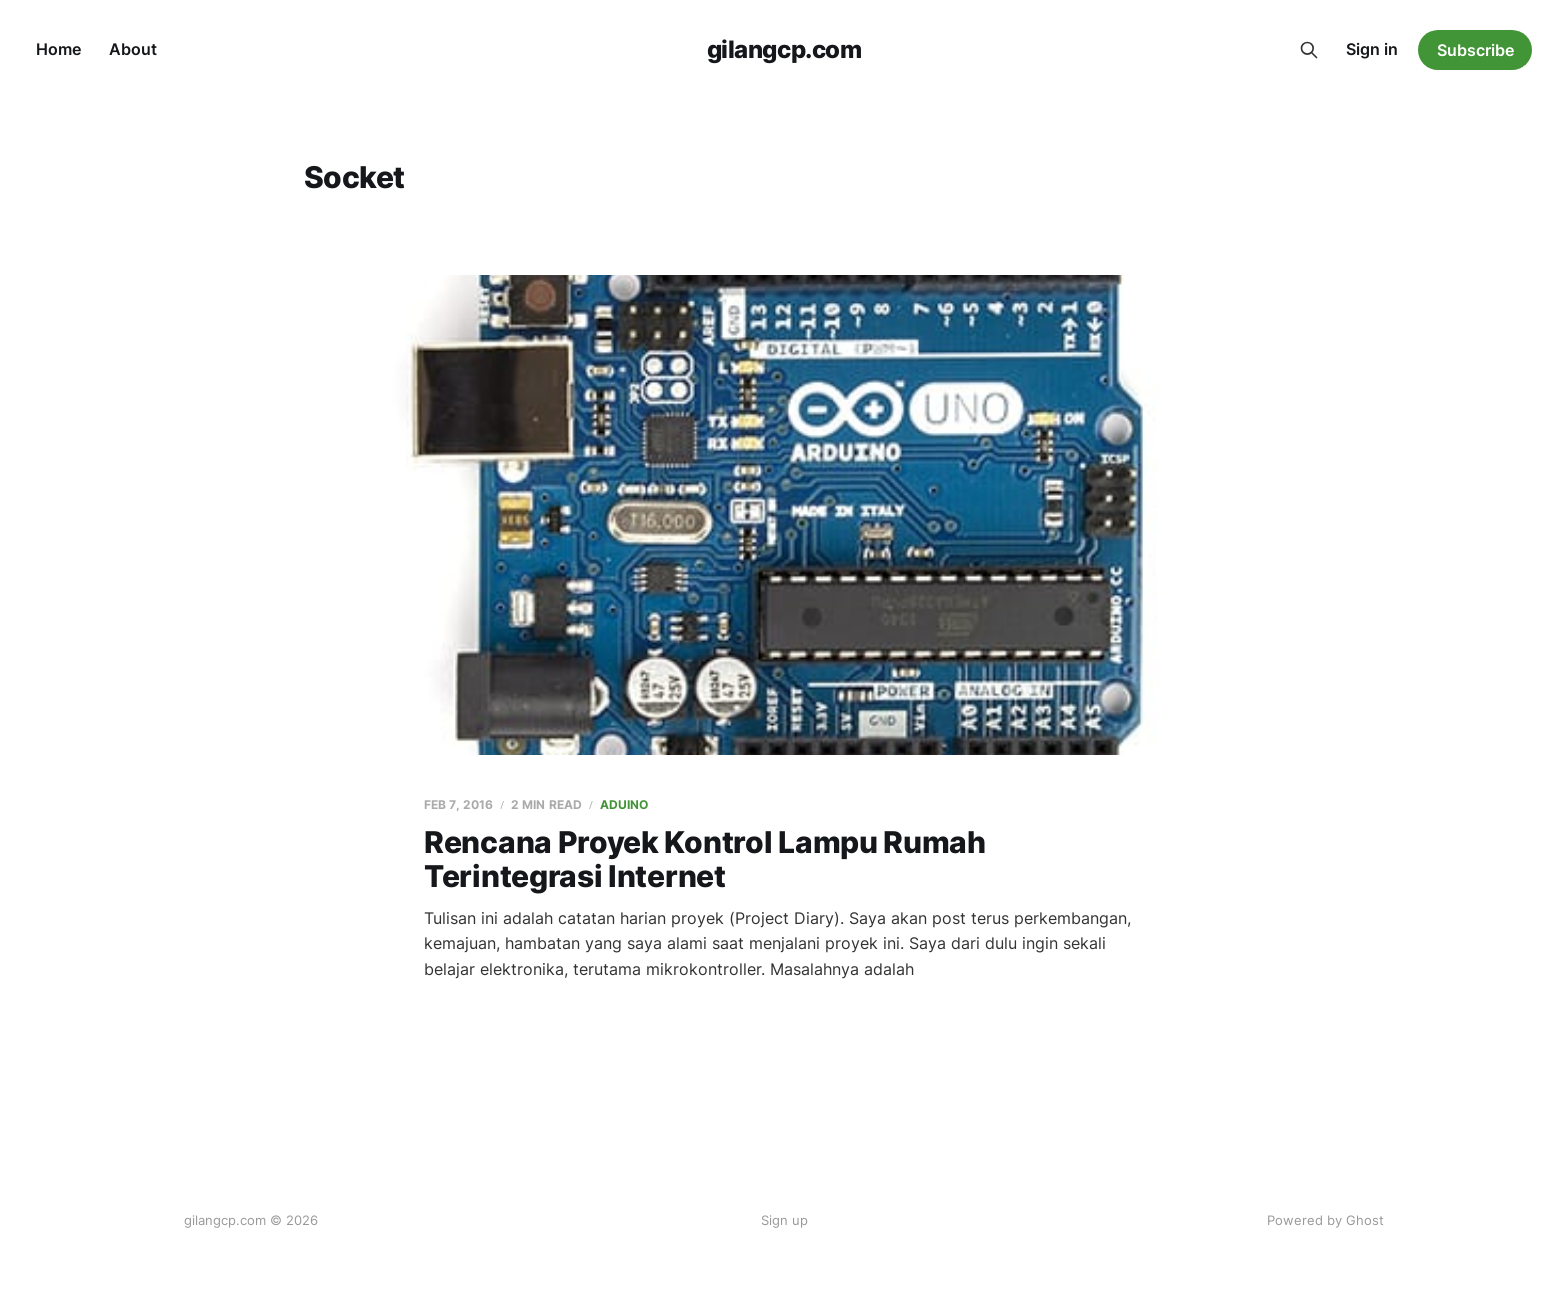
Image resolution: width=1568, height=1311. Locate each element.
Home (58, 49)
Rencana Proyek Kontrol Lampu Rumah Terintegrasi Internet (705, 859)
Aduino (624, 804)
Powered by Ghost (1325, 1220)
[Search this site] (1309, 50)
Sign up (784, 1220)
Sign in (1372, 49)
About (133, 49)
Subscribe (1475, 50)
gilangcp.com (784, 50)
